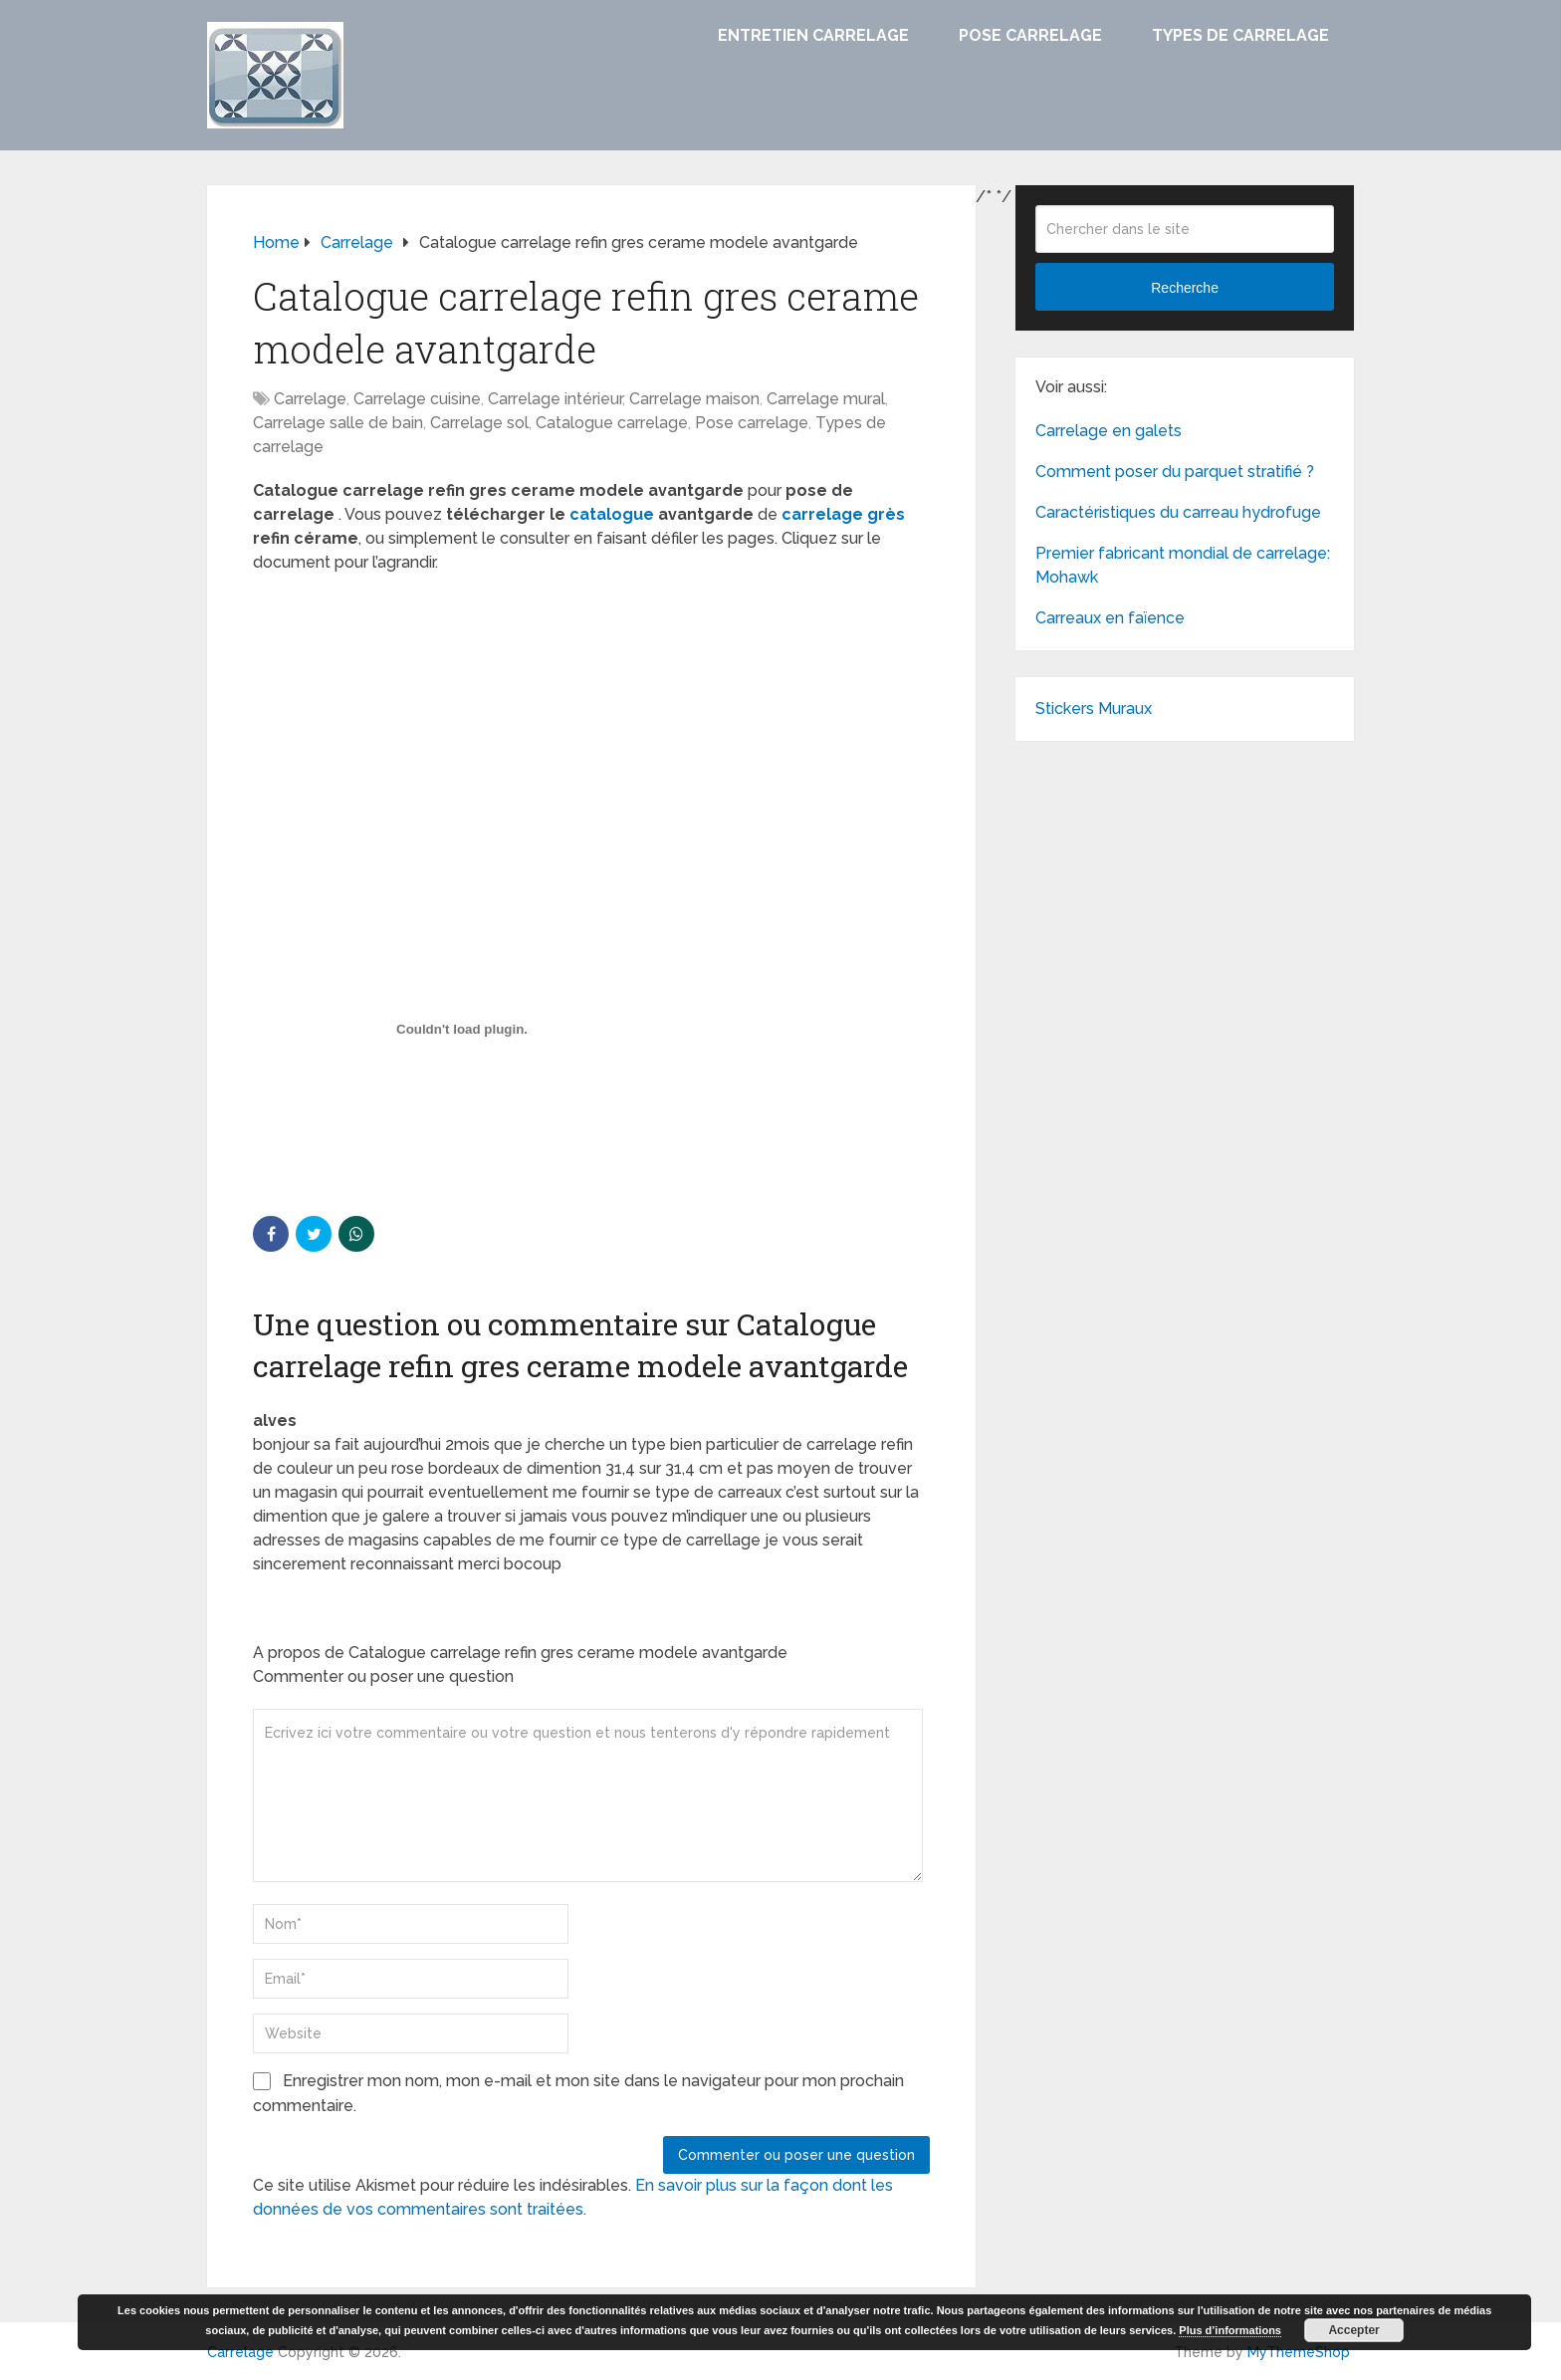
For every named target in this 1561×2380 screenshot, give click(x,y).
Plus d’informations (1230, 2330)
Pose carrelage (1030, 35)
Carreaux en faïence (1110, 617)
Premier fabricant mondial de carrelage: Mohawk (1182, 565)
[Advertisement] (591, 734)
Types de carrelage (1240, 35)
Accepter (1353, 2330)
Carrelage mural (826, 398)
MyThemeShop (1298, 2352)
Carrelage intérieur (555, 398)
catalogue (611, 514)
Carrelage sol (479, 422)
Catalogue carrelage (612, 422)
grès (886, 514)
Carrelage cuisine (417, 398)
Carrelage (310, 398)
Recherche (1185, 288)
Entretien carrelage (813, 35)
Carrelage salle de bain (338, 422)
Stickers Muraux (1093, 708)
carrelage (822, 514)
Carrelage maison (694, 398)
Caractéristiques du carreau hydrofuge (1178, 512)
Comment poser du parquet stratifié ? (1174, 471)
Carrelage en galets (1108, 430)
